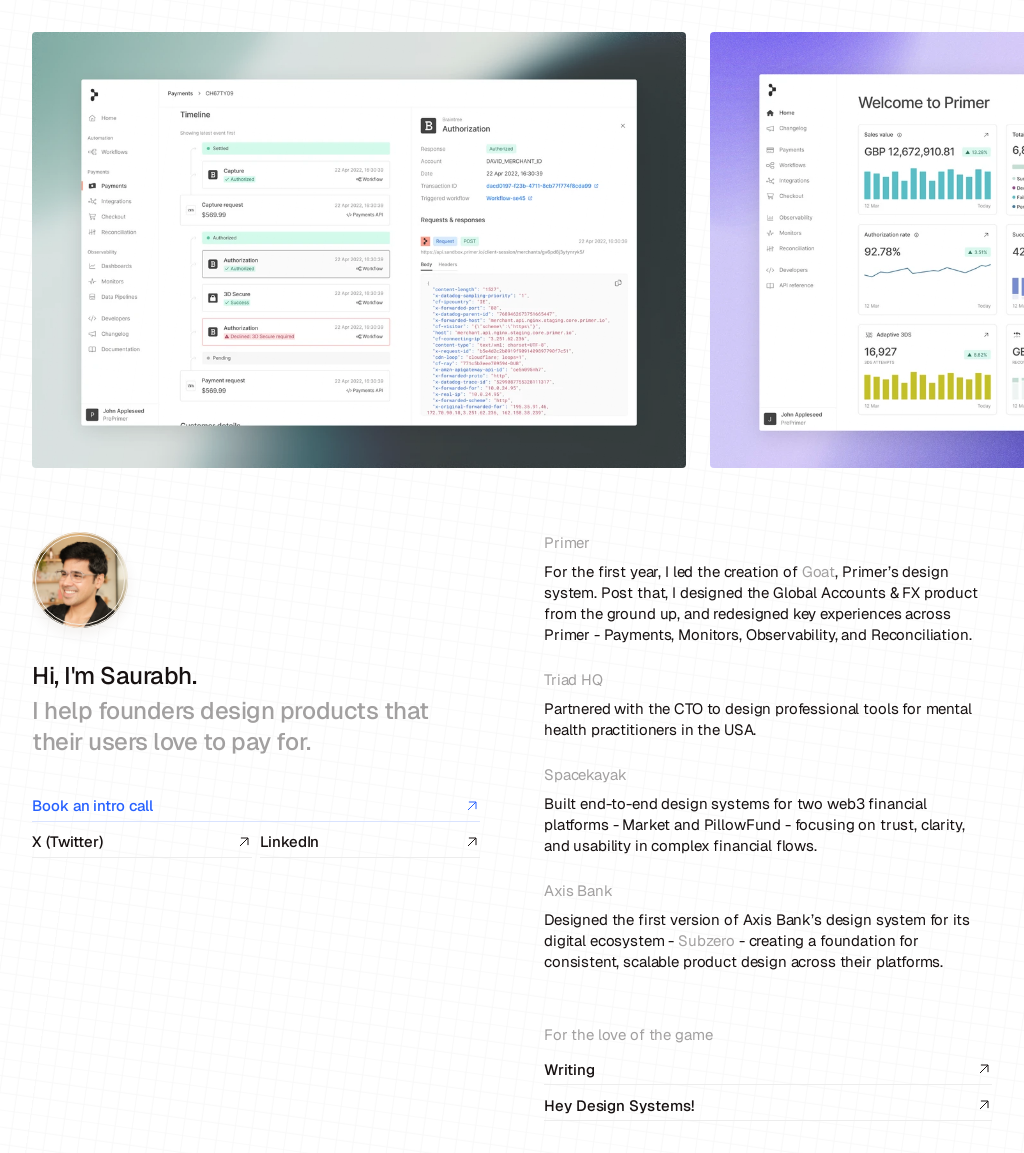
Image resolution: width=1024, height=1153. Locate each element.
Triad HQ (573, 679)
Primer (567, 542)
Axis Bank (578, 890)
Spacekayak (585, 774)
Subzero (706, 940)
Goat (818, 571)
